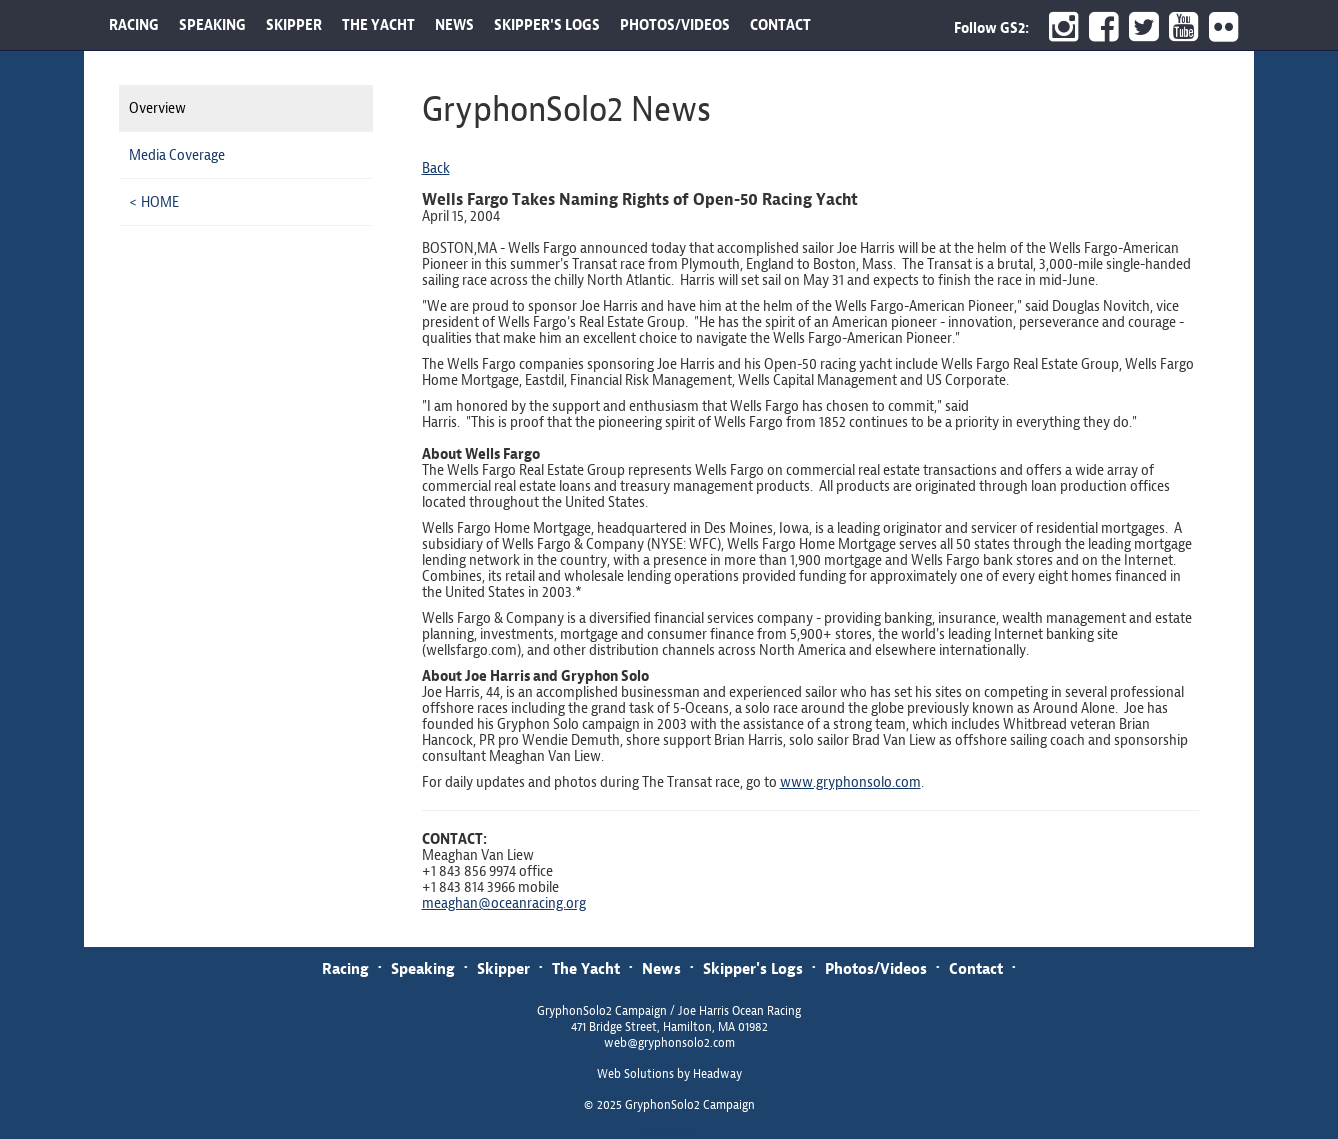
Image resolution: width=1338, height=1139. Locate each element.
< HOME (154, 202)
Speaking (423, 968)
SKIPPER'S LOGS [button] (547, 25)
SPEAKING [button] (212, 25)
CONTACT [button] (780, 25)
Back (436, 168)
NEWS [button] (454, 25)
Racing (345, 968)
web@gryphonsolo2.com (669, 1043)
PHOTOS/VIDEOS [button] (675, 25)
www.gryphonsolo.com (850, 782)
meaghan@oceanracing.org (504, 903)
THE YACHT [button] (378, 25)
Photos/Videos (876, 968)
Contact (976, 968)
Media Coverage (177, 155)
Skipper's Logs (753, 968)
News (661, 968)
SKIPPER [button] (294, 25)
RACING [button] (134, 25)
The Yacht (586, 968)
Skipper (503, 968)
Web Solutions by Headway (669, 1074)
